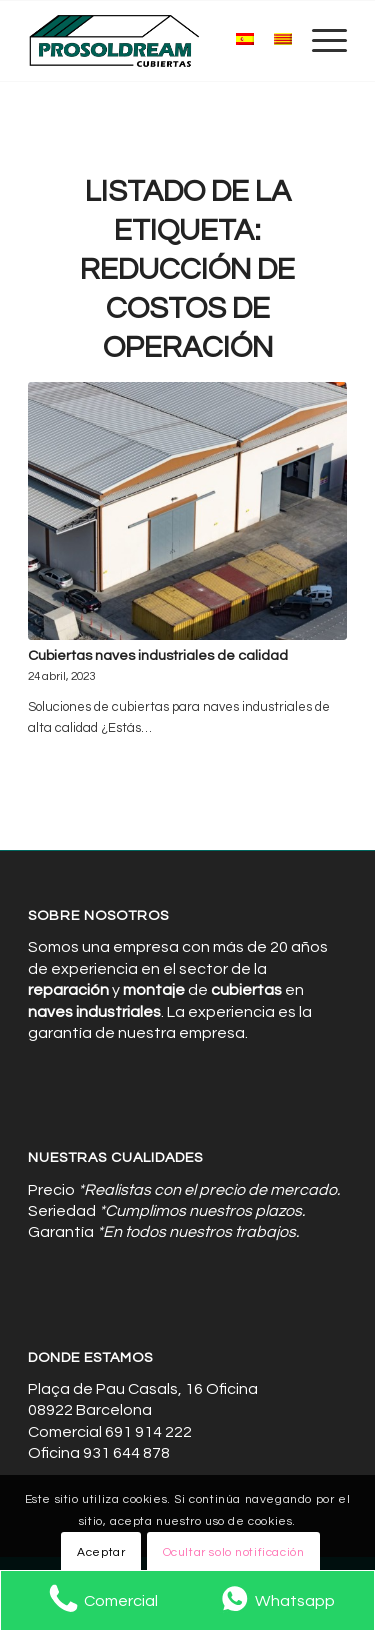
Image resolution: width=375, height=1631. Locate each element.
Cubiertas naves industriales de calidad (158, 655)
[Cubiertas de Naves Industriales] (155, 41)
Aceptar (101, 1552)
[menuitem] (319, 41)
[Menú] (319, 41)
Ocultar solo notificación (234, 1552)
